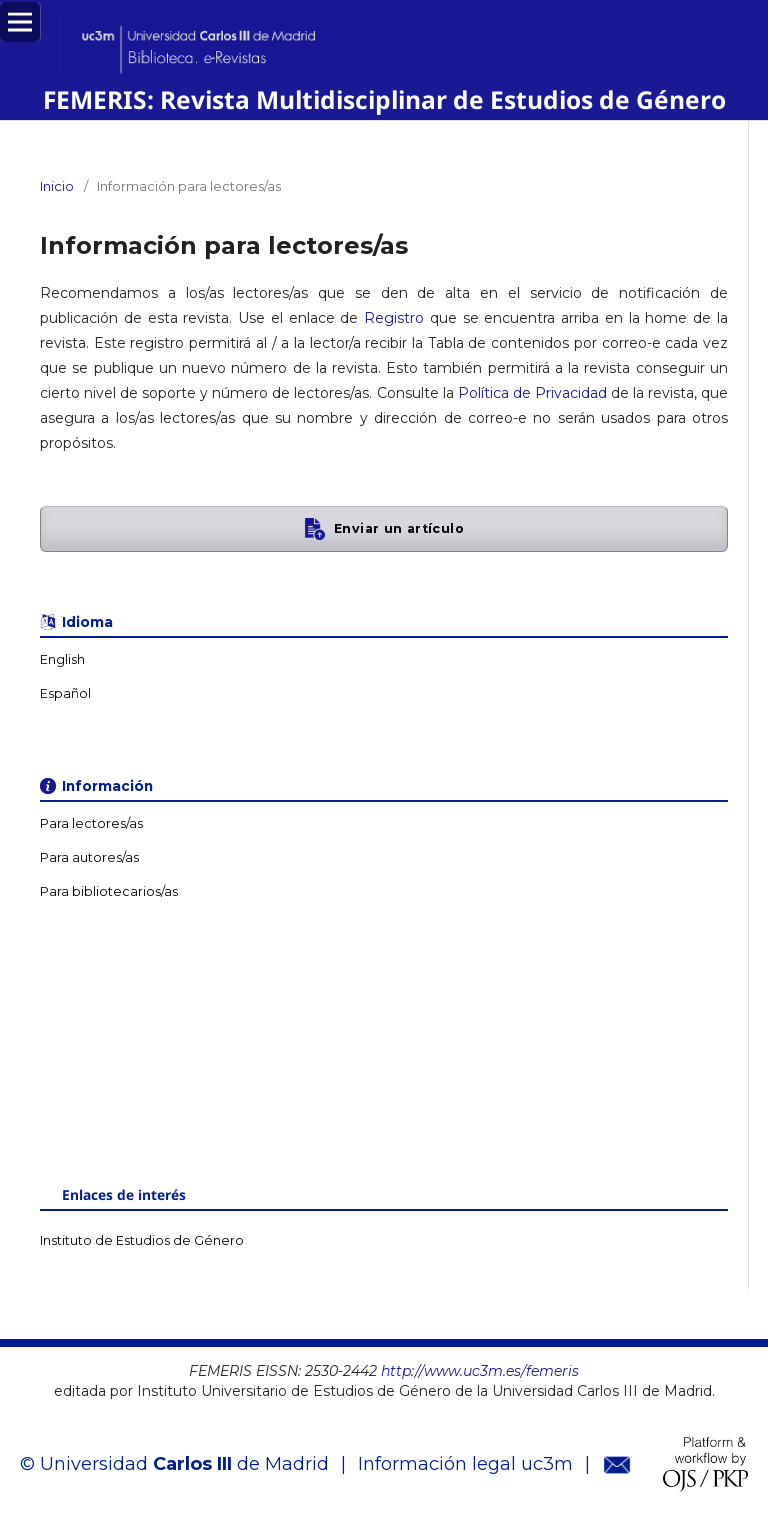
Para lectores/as (91, 823)
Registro (394, 318)
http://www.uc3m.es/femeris (480, 1371)
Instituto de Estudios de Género (142, 1240)
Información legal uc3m (465, 1464)
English (62, 659)
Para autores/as (89, 857)
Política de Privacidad (532, 393)
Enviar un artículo (399, 528)
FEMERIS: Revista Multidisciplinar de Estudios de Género (384, 99)
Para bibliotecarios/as (109, 891)
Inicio (57, 186)
